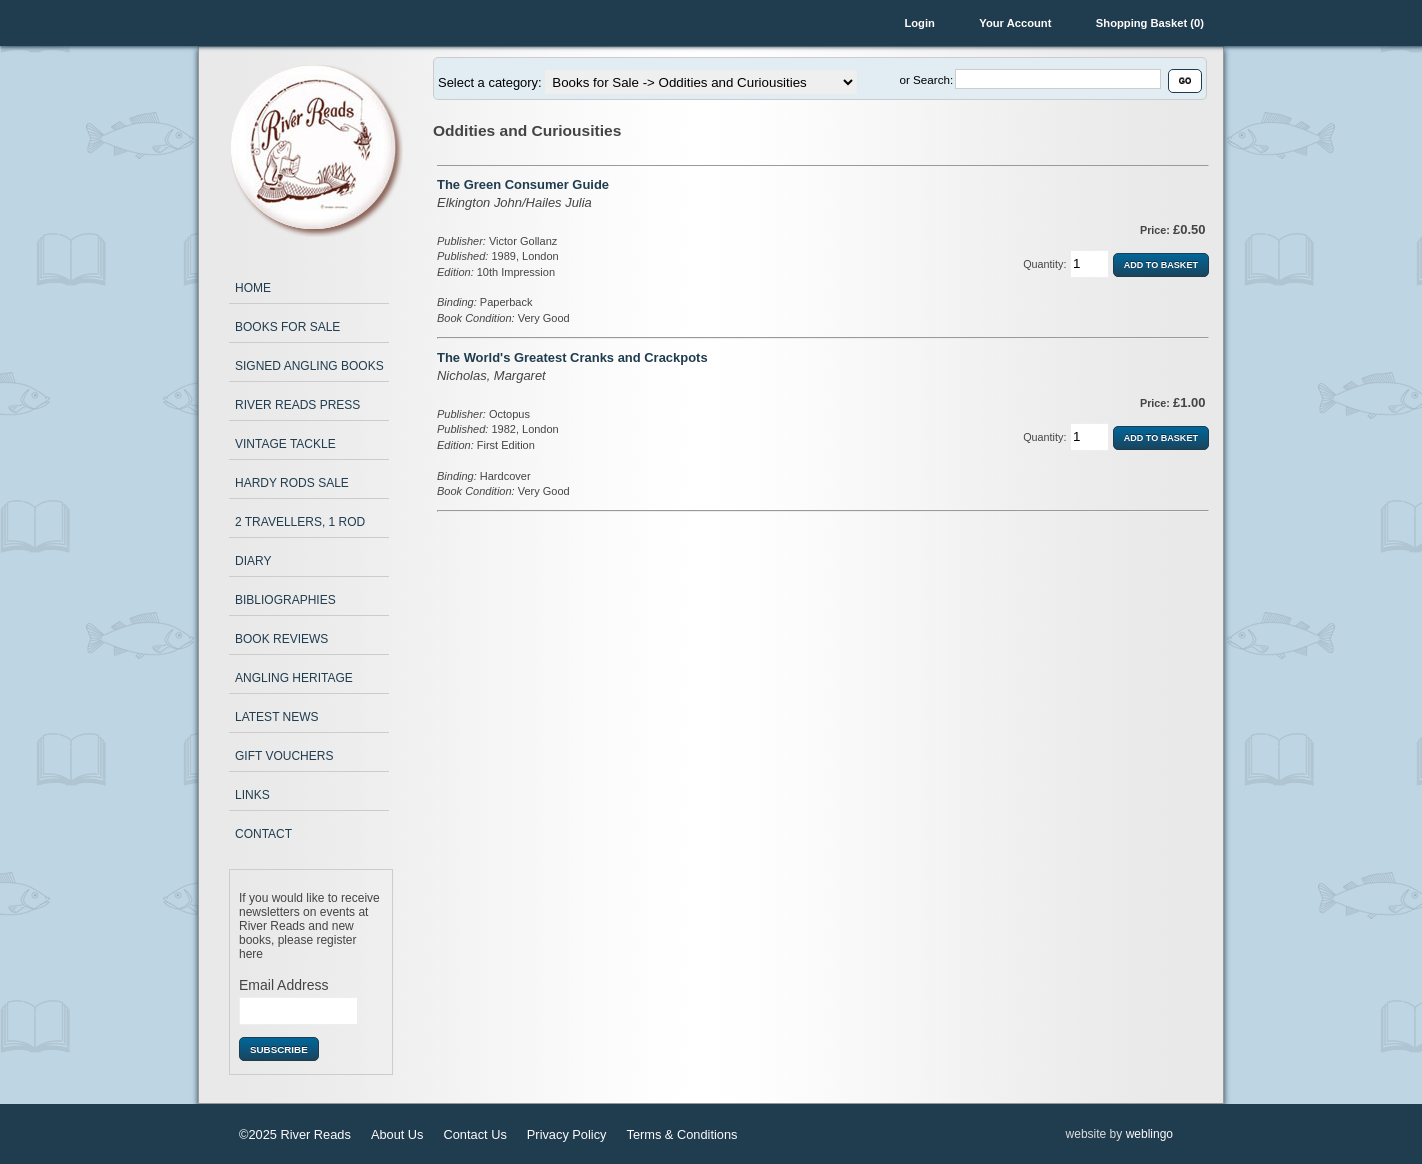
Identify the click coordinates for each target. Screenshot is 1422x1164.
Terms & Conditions (681, 1134)
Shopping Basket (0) (1150, 23)
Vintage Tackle (285, 444)
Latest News (277, 717)
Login (919, 23)
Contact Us (475, 1134)
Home (253, 288)
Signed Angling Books (309, 366)
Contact (263, 834)
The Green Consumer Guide (523, 184)
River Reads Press (297, 405)
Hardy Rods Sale (292, 483)
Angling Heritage (294, 678)
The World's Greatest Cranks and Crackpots (572, 357)
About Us (397, 1134)
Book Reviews (281, 639)
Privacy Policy (567, 1134)
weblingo (1149, 1134)
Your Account (1015, 23)
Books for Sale (287, 327)
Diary (253, 561)
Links (252, 795)
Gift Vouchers (284, 756)
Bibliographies (285, 600)
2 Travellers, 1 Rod (300, 522)
